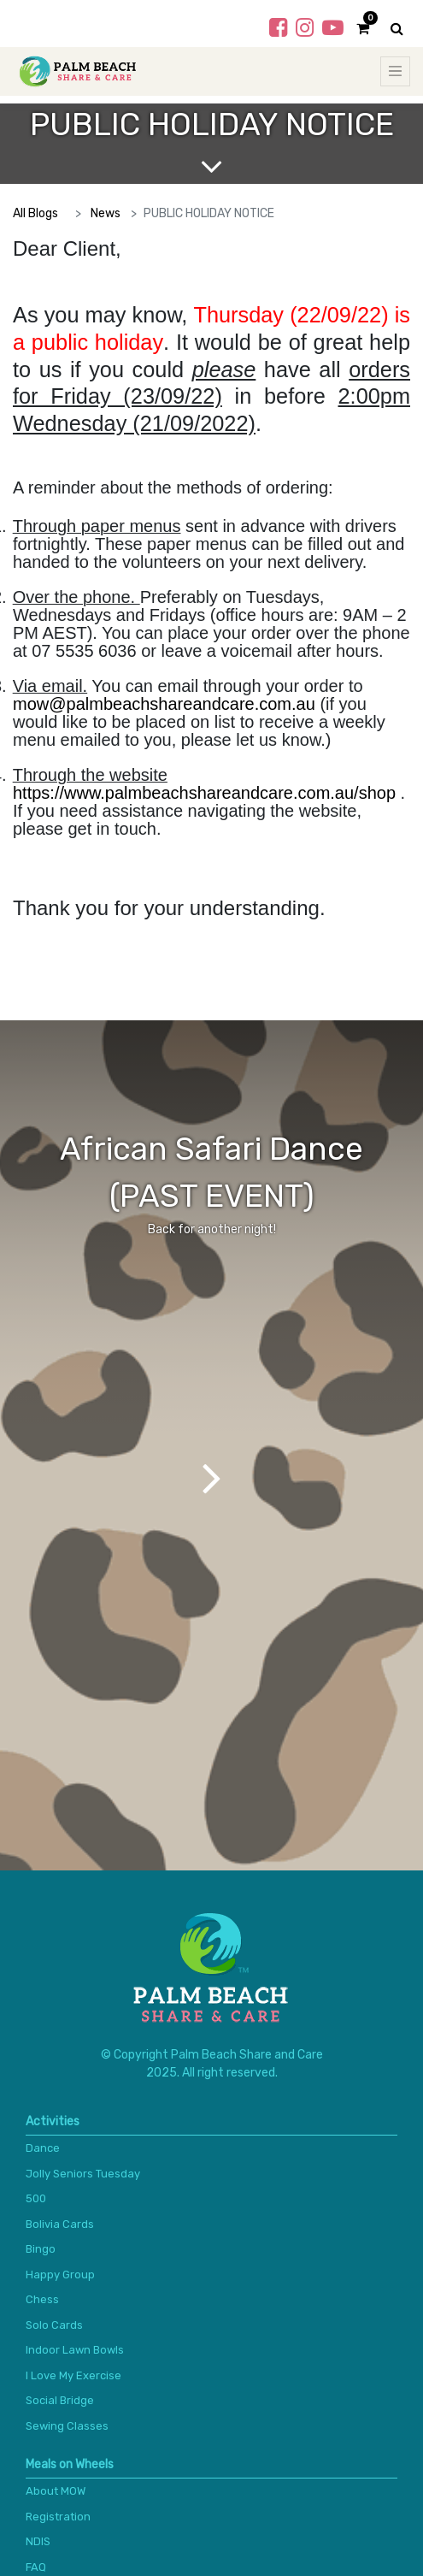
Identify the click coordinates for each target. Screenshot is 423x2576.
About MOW (55, 2490)
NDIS (38, 2541)
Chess (42, 2299)
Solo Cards (54, 2325)
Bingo (41, 2248)
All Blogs (35, 213)
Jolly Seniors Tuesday (83, 2173)
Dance (43, 2148)
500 (36, 2198)
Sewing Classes (67, 2425)
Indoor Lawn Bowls (75, 2349)
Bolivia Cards (60, 2224)
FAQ (36, 2567)
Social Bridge (60, 2400)
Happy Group (60, 2274)
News (105, 213)
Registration (58, 2516)
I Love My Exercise (73, 2375)
